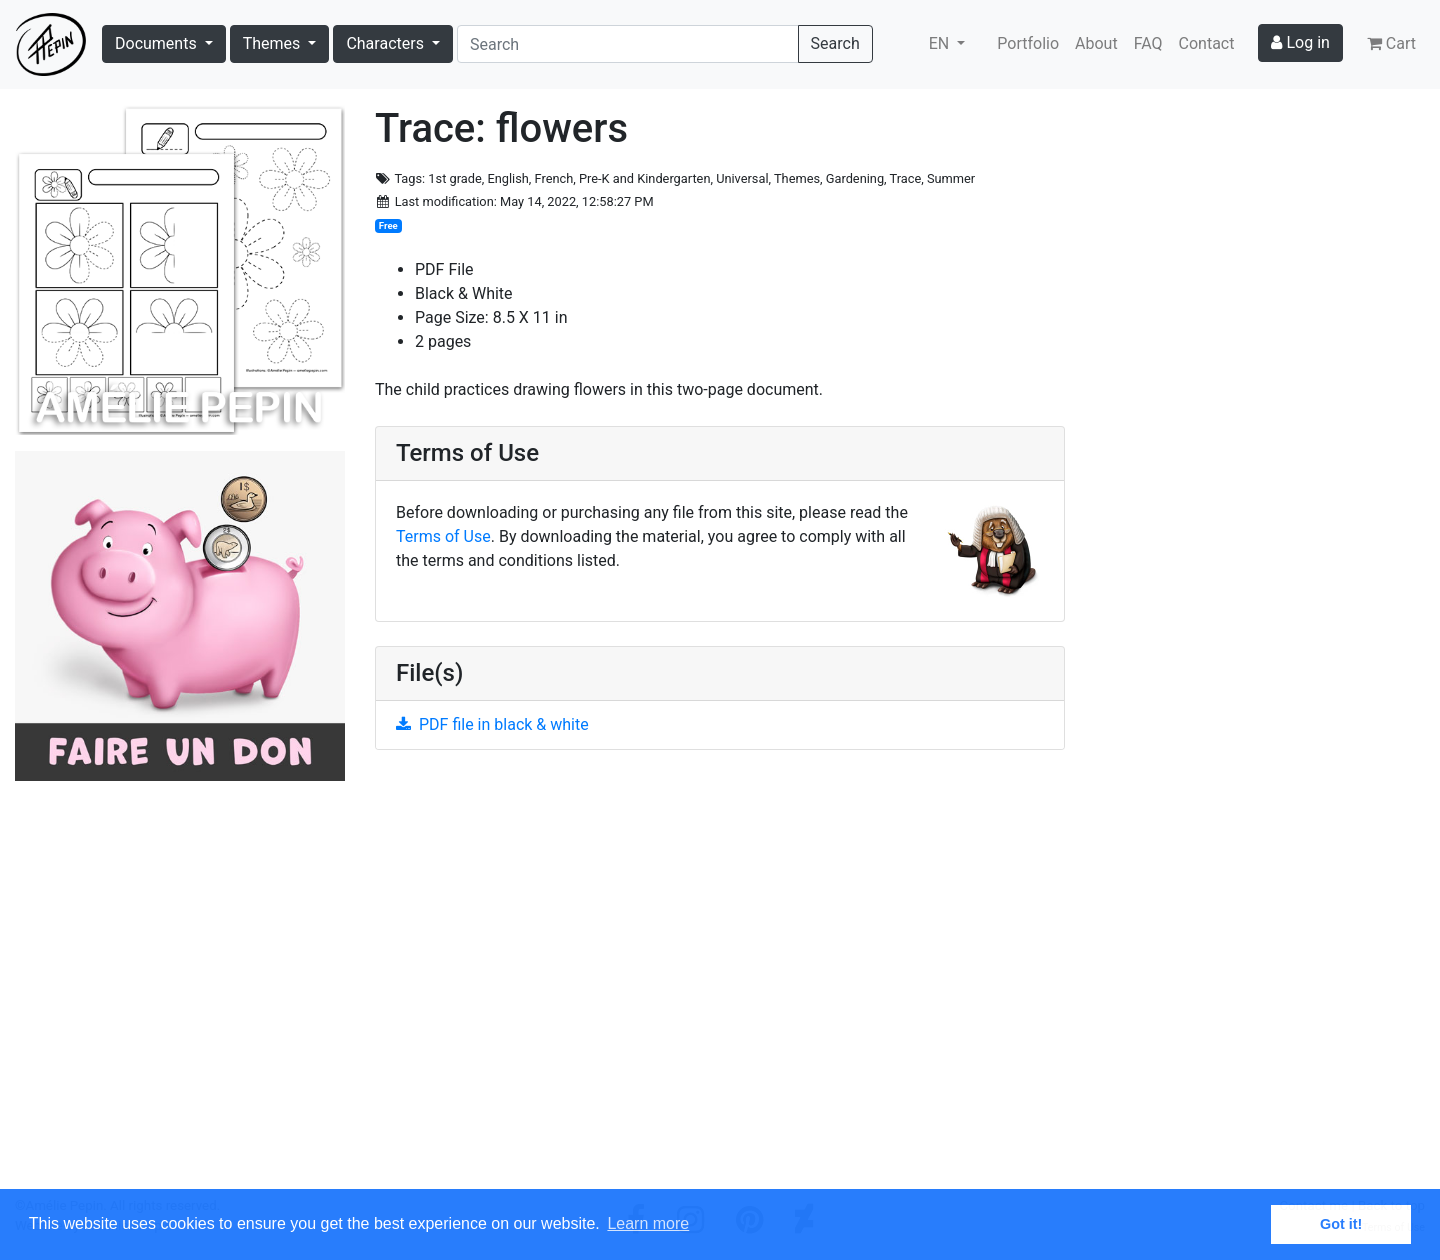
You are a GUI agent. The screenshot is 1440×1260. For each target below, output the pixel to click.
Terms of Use (443, 536)
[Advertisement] (720, 981)
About (1096, 43)
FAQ (1148, 43)
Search (835, 43)
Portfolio (1028, 43)
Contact (1207, 43)
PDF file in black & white (492, 724)
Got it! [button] (1341, 1224)
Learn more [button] (648, 1223)
